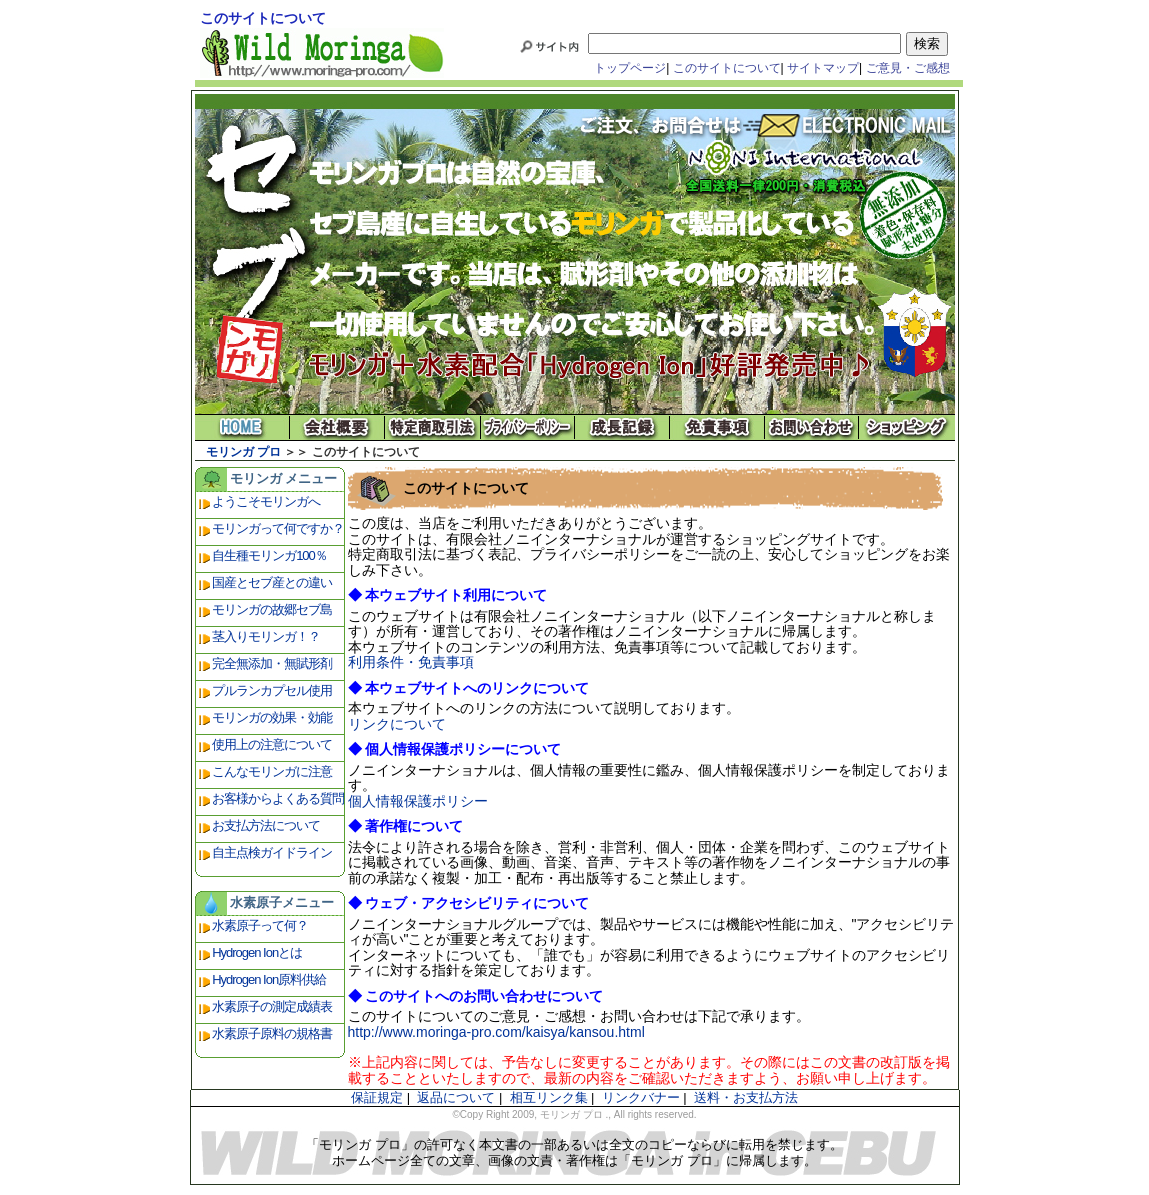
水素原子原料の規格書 (272, 1033)
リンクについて (397, 724)
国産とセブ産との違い (272, 582)
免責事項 (717, 427)
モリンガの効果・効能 (272, 717)
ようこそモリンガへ (266, 501)
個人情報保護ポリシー (418, 801)
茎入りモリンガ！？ (266, 636)
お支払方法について (266, 825)
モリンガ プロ (243, 452)
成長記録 (622, 427)
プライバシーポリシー (527, 427)
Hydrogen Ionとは (257, 952)
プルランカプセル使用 (272, 690)
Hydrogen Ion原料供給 (269, 979)
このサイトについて (727, 68)
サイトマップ (823, 68)
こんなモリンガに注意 (272, 771)
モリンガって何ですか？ (278, 528)
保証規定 (377, 1097)
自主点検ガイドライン (272, 852)
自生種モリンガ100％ (269, 555)
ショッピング (907, 427)
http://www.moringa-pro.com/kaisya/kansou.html (496, 1032)
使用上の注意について (272, 744)
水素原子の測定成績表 (272, 1006)
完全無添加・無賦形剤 (272, 663)
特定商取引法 (432, 427)
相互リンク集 (549, 1097)
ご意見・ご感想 (908, 68)
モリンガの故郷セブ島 (272, 609)
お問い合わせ (812, 427)
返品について (456, 1097)
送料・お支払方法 (746, 1097)
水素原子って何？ (260, 925)
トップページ (630, 68)
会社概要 (337, 427)
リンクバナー (641, 1097)
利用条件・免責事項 (411, 662)
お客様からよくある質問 (278, 798)
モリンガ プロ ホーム (242, 427)
